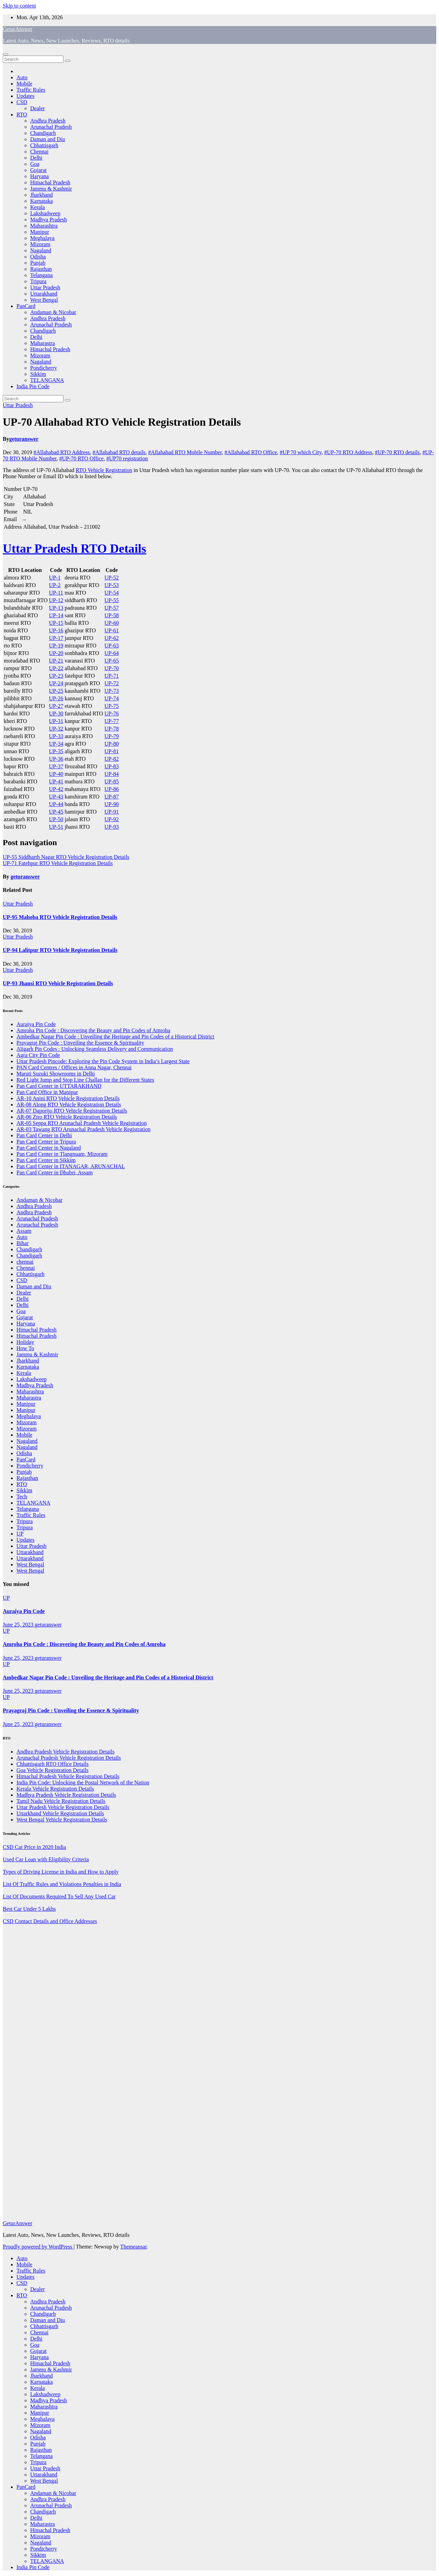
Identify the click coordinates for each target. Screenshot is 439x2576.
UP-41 (56, 781)
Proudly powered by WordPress (38, 2247)
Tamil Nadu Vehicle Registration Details (60, 1801)
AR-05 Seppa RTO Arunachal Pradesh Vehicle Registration (81, 1123)
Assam (24, 1231)
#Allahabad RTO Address (62, 452)
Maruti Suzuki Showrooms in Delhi (55, 1074)
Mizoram (40, 244)
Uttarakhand (43, 294)
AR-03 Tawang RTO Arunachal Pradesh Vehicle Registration (83, 1129)
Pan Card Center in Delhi (44, 1135)
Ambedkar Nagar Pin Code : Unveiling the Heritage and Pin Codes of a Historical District (115, 1036)
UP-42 (56, 789)
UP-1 (55, 577)
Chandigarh (43, 133)
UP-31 (56, 721)
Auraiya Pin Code (36, 1024)
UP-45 (56, 812)
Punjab (37, 263)
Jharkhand (41, 195)
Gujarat (38, 170)
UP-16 (56, 630)
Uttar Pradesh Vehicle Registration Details (62, 1807)
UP (19, 1534)
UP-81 (112, 751)
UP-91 (112, 812)
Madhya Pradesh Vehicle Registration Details (66, 1795)
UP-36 (56, 759)
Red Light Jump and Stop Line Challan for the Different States (85, 1080)
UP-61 (112, 630)
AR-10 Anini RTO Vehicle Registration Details (68, 1098)
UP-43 (56, 797)
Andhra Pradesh (48, 121)
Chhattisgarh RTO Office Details (52, 1764)
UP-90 (112, 804)
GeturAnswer (17, 29)
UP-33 (56, 736)
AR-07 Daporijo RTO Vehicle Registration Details (71, 1111)
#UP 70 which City (300, 452)
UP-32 (56, 729)
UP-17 (56, 638)
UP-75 (112, 706)
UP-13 (56, 608)
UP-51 (56, 827)
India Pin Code (32, 386)
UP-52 (112, 577)
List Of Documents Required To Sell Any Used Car (59, 1896)
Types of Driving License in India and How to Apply (61, 1872)
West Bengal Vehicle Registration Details (61, 1819)
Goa (34, 164)
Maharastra (42, 343)
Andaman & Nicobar (53, 312)
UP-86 (112, 789)
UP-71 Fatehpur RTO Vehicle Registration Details (58, 863)
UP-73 (112, 691)
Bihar (22, 1243)
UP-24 (56, 683)
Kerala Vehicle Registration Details (55, 1789)
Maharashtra (44, 226)
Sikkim (38, 374)
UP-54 (112, 593)
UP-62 (112, 638)
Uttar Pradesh (45, 287)
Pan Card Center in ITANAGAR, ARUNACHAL (70, 1166)
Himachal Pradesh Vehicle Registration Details (67, 1776)
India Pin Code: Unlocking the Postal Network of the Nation (82, 1782)
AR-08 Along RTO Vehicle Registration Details (68, 1104)
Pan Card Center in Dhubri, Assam (54, 1172)
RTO (21, 114)
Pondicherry (43, 368)
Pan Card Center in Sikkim (45, 1160)
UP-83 (112, 766)
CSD (21, 102)
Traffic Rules (30, 90)
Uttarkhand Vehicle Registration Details (60, 1813)
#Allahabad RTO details (119, 452)
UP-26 (56, 698)
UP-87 (112, 797)
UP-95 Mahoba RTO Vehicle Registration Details (60, 917)
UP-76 (112, 713)
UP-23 (56, 676)
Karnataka (41, 201)
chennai (25, 1262)
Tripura (38, 281)
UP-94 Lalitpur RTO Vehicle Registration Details (60, 950)
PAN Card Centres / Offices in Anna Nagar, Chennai (74, 1067)
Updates (25, 96)
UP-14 (56, 615)
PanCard (25, 306)
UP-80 (112, 744)
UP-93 (112, 827)
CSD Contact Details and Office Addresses (50, 1921)
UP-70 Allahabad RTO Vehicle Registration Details (122, 422)
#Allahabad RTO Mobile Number (185, 452)
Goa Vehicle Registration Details (52, 1770)
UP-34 (56, 744)
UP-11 (56, 593)
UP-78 (112, 729)
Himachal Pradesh (50, 182)
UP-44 (56, 804)
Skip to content (19, 6)
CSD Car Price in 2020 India (34, 1847)
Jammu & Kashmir (51, 189)
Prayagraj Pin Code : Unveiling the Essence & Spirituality (80, 1043)
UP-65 (112, 661)
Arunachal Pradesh (51, 127)
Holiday (25, 1342)
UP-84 (112, 774)
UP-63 (112, 645)
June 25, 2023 (19, 1625)
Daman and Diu (47, 139)
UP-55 (112, 600)
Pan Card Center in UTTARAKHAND (59, 1086)
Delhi (36, 158)
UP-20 (56, 653)
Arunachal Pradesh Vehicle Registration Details (68, 1758)
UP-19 (56, 645)
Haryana (39, 176)
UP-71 (112, 676)
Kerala (37, 207)
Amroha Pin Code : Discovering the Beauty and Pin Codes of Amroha (93, 1030)
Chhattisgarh (44, 145)
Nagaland (40, 250)
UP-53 (112, 585)
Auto (21, 77)
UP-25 (56, 691)
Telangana (41, 275)
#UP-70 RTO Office (81, 458)
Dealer (37, 108)
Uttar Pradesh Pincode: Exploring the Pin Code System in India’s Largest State (103, 1061)
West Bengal (44, 300)
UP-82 (112, 759)
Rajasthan (41, 269)
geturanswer (23, 439)
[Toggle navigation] (5, 54)
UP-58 (112, 615)
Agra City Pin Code (38, 1055)
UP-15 (56, 623)
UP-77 (112, 721)
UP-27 (56, 706)
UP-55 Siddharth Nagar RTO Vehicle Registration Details (66, 857)
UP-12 (56, 600)
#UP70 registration (127, 458)
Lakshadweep (45, 213)
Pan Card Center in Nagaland (48, 1148)
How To (25, 1348)
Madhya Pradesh (48, 219)
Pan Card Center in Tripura (46, 1142)
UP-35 (56, 751)
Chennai (39, 151)
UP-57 (112, 608)
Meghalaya (42, 238)
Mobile (24, 84)
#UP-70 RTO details (397, 452)
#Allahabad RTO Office (251, 452)
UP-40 (56, 774)
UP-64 (112, 653)
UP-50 (56, 819)
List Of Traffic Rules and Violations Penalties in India (62, 1884)
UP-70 (112, 668)
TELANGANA (47, 380)
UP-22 (56, 668)
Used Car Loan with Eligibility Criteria (46, 1859)
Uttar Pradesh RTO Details (74, 548)
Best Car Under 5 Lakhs (29, 1909)
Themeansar (133, 2247)
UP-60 (112, 623)
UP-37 (56, 766)
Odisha (38, 257)
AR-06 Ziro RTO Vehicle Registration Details (66, 1117)
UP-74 (112, 698)
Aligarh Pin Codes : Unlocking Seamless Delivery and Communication (94, 1049)
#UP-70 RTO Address (348, 452)
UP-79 (112, 736)
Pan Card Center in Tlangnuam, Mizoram (61, 1154)
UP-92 (112, 819)
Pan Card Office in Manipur (47, 1092)
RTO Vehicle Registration (104, 470)
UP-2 (55, 585)
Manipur (39, 232)
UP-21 (56, 661)
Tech (21, 1496)
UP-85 (112, 781)
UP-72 (112, 683)
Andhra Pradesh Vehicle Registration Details (65, 1752)
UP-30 (56, 713)
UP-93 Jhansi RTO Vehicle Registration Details (58, 983)
